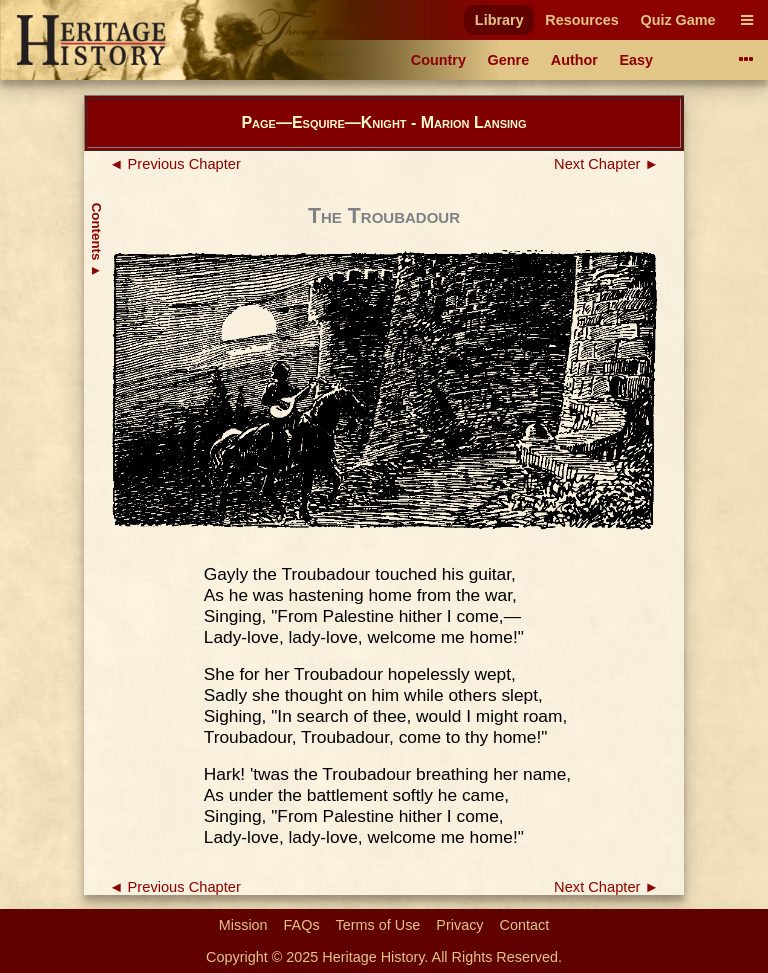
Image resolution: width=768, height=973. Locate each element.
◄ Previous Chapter (175, 164)
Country (438, 60)
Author (574, 60)
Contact (525, 925)
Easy (637, 60)
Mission (243, 925)
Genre (509, 60)
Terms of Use (378, 925)
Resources (582, 20)
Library (499, 20)
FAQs (302, 925)
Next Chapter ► (606, 164)
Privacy (459, 925)
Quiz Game (677, 20)
